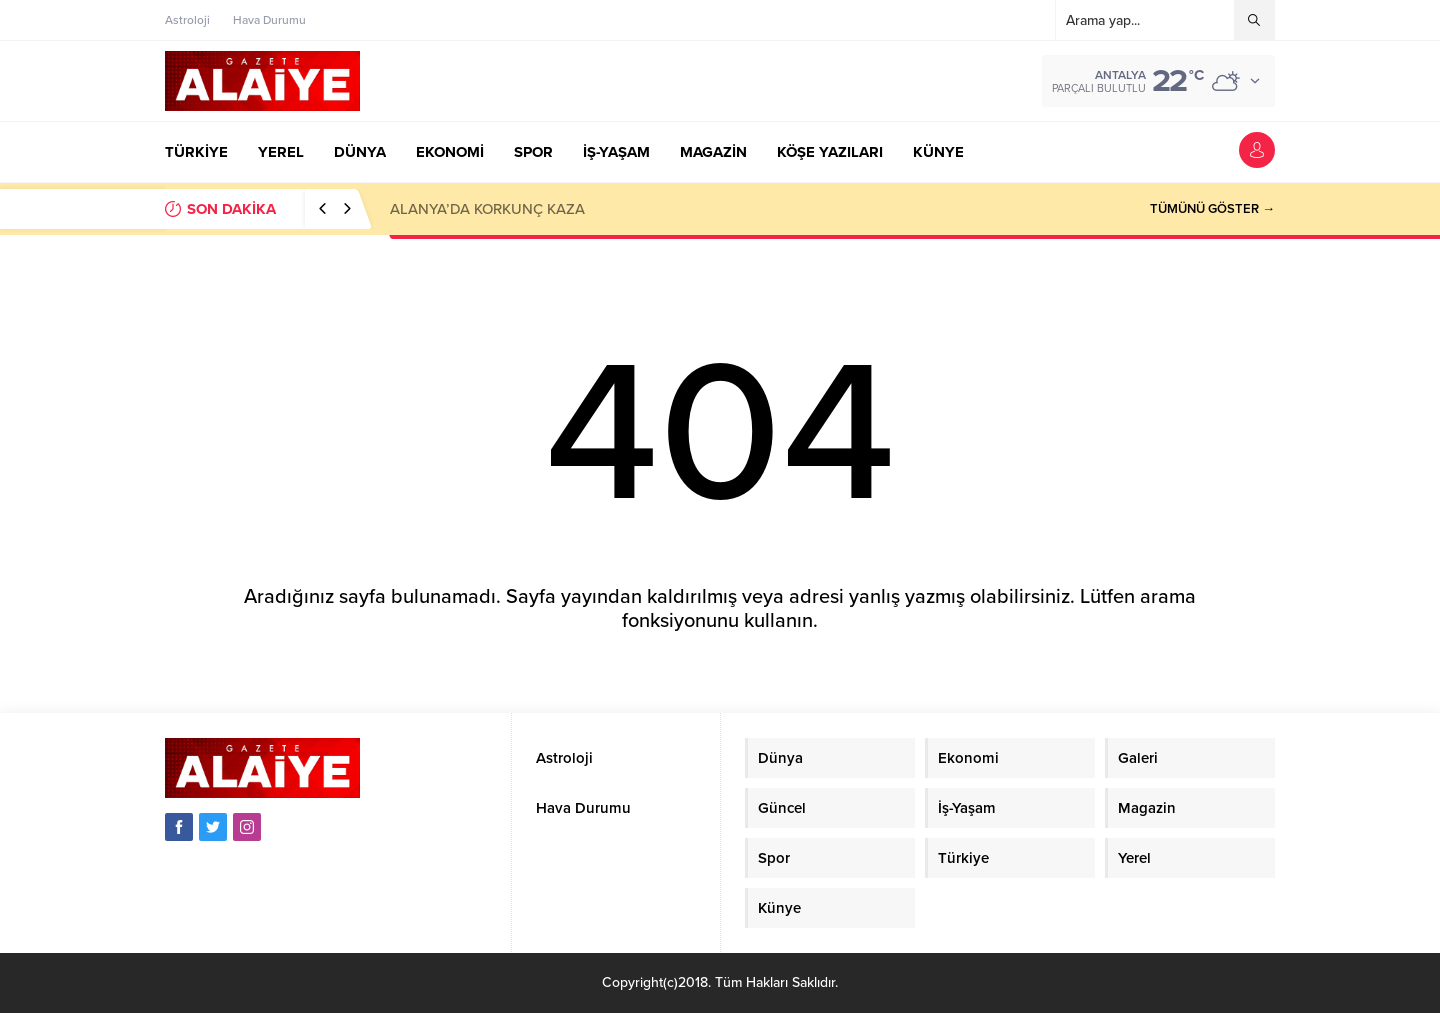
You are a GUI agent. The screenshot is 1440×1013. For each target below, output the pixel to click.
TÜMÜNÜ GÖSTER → (1212, 209)
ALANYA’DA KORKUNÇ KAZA (487, 209)
